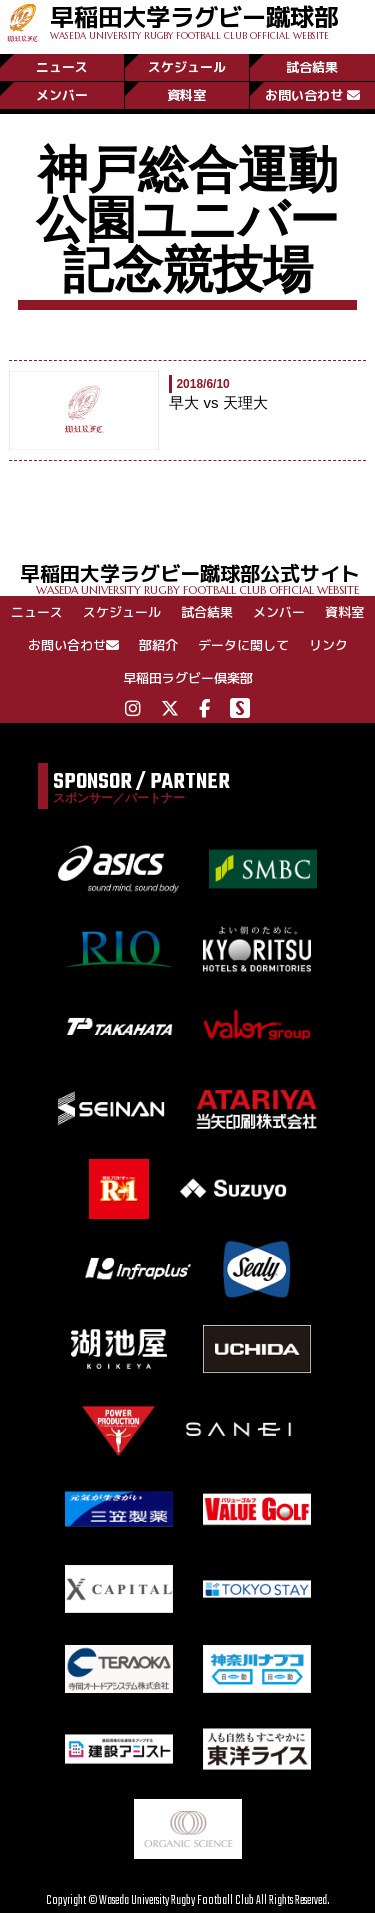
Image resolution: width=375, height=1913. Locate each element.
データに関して (243, 645)
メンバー (62, 95)
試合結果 (312, 67)
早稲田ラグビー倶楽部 (188, 678)
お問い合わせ (312, 95)
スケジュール (187, 67)
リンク (328, 645)
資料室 (186, 95)
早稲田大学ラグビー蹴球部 (194, 20)
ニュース (62, 67)
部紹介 (158, 645)
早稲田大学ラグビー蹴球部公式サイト (197, 577)
